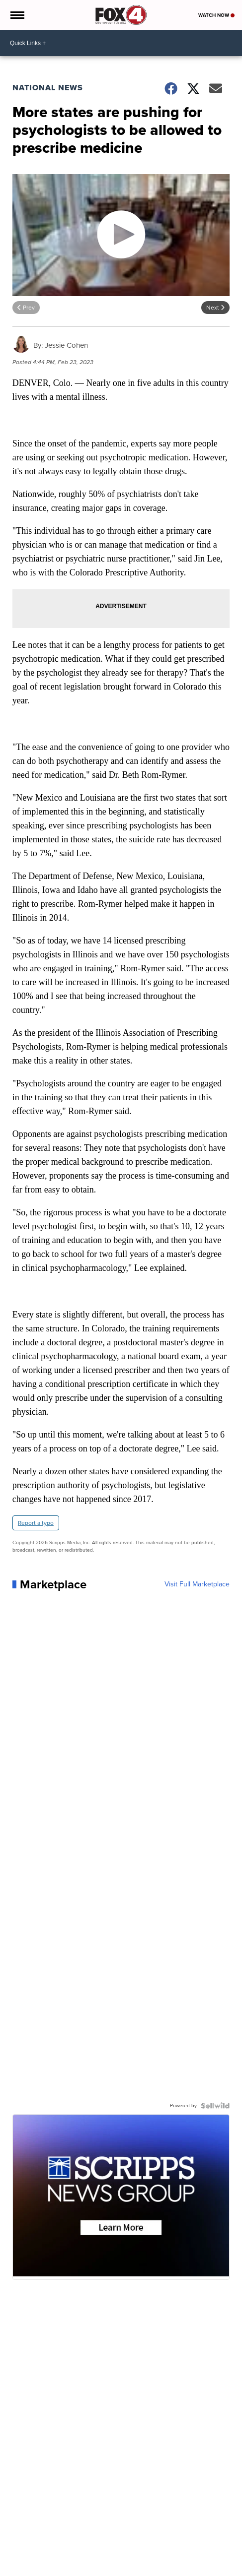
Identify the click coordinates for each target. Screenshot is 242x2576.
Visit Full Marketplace (197, 1584)
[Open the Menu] (16, 14)
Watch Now (216, 15)
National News (47, 87)
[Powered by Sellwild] (215, 2105)
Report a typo (36, 1522)
